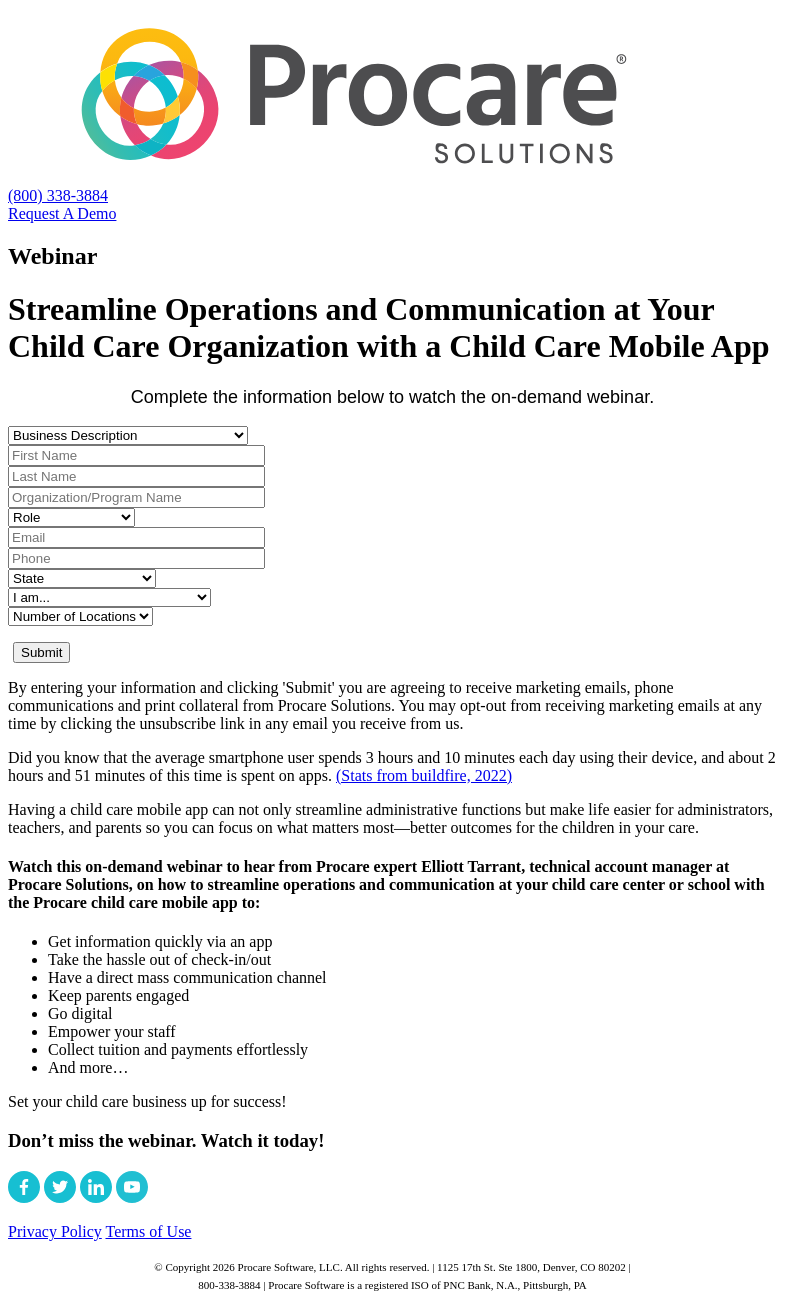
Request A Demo (62, 213)
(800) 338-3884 (58, 195)
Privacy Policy (55, 1231)
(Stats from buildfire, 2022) (424, 775)
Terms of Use (148, 1231)
